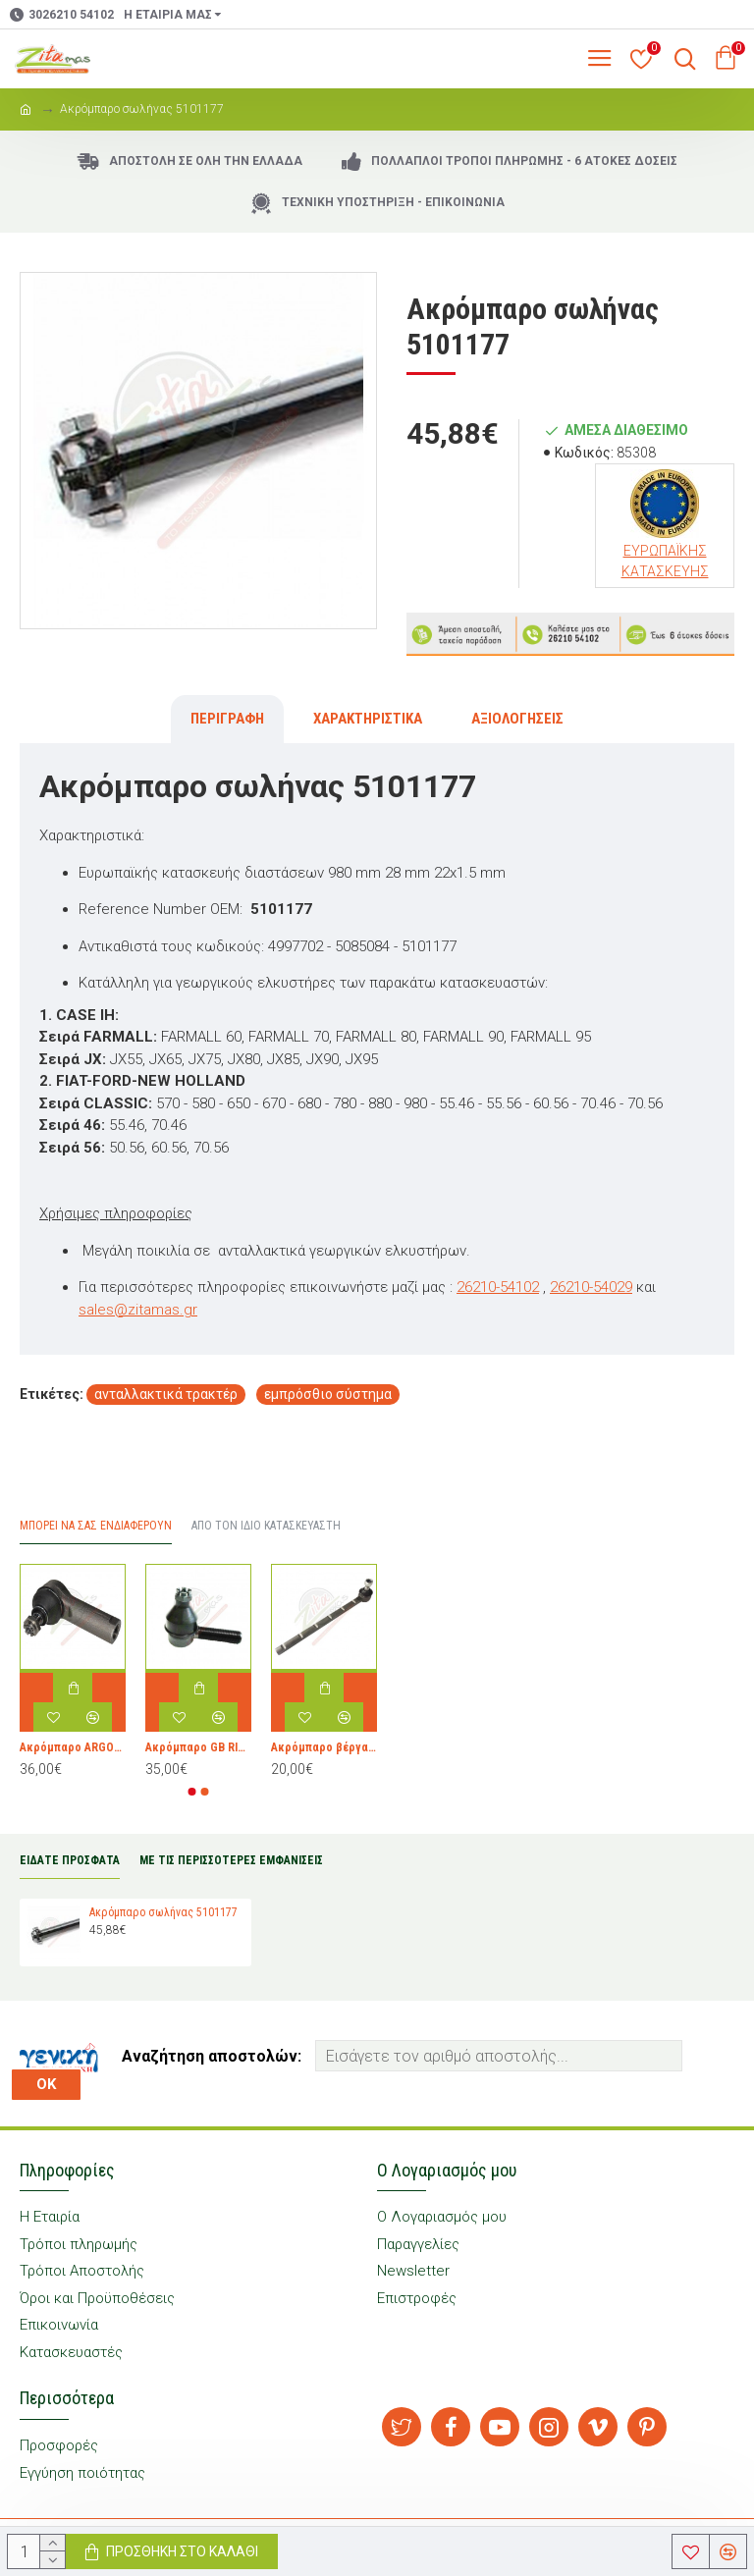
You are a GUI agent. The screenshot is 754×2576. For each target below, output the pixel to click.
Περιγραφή (227, 718)
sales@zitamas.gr (138, 1309)
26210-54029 (591, 1287)
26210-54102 (498, 1287)
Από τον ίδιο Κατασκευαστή (266, 1525)
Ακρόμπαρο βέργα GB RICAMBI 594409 (324, 1747)
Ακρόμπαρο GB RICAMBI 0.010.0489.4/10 (198, 1747)
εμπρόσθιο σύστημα (328, 1394)
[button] (192, 1792)
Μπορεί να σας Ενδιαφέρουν (96, 1525)
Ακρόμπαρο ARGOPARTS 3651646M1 (73, 1747)
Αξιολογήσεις (517, 718)
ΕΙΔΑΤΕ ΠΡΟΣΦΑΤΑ (70, 1860)
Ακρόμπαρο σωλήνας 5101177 (163, 1912)
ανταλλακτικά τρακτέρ (166, 1394)
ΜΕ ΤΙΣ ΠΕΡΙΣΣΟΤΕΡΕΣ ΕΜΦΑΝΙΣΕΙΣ (231, 1860)
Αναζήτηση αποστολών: (211, 2056)
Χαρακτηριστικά (367, 718)
